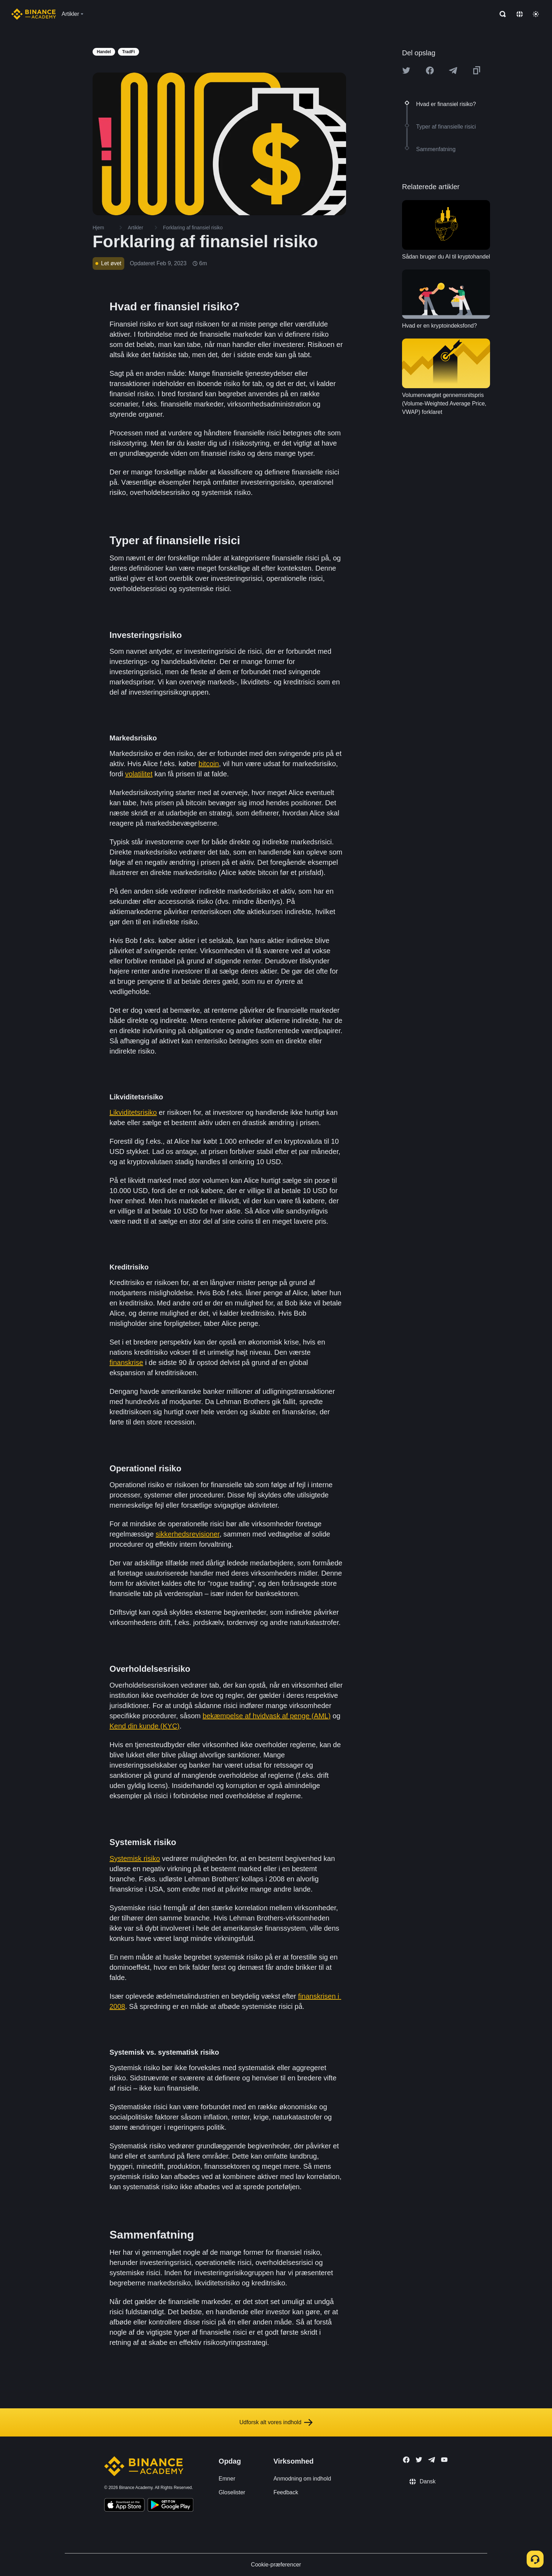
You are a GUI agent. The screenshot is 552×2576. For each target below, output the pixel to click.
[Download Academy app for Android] (170, 2506)
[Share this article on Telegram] (453, 70)
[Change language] (519, 14)
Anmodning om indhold (302, 2479)
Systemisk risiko (134, 1858)
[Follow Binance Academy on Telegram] (431, 2460)
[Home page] (33, 14)
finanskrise (126, 1362)
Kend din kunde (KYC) (144, 1726)
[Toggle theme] (536, 14)
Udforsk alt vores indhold (276, 2422)
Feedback (286, 2492)
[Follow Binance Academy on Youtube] (444, 2459)
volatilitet (138, 774)
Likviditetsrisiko (133, 1112)
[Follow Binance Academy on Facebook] (406, 2459)
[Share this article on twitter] (406, 70)
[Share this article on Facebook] (430, 70)
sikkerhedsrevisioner (187, 1534)
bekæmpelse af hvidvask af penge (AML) (267, 1716)
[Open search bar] (500, 14)
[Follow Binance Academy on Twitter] (418, 2460)
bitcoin (209, 764)
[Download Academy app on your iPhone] (124, 2506)
